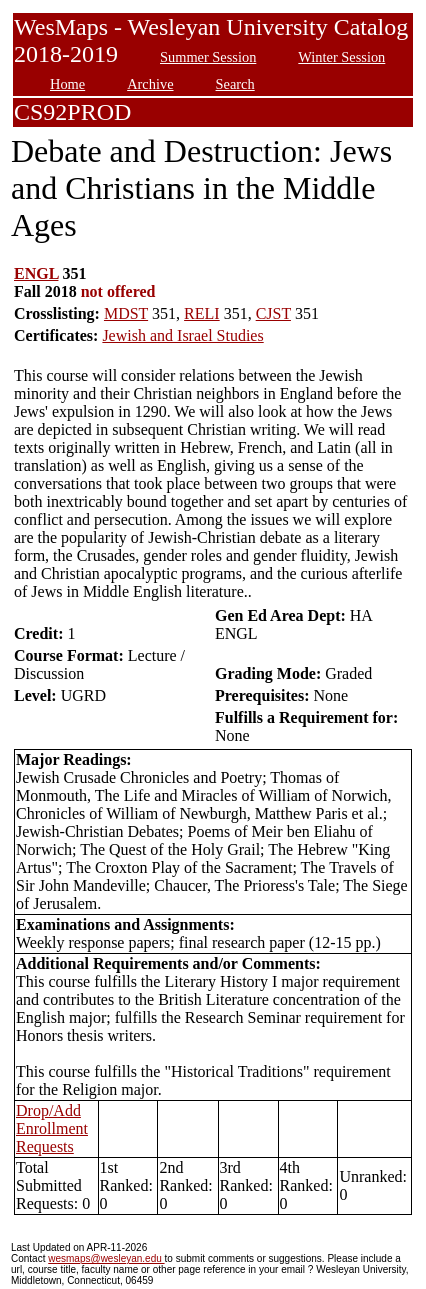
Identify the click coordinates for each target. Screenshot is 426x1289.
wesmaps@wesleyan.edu (106, 1258)
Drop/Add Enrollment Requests (52, 1128)
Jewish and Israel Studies (182, 335)
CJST (273, 313)
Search (235, 84)
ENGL (36, 273)
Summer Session (208, 57)
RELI (202, 313)
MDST (126, 313)
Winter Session (341, 57)
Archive (150, 84)
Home (67, 84)
